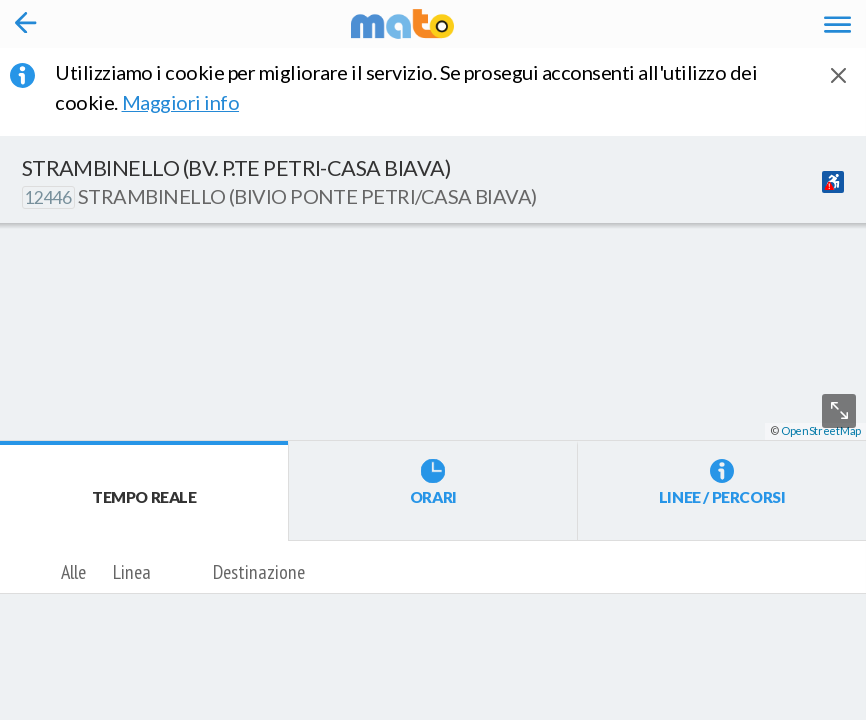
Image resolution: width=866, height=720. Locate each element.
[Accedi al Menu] (837, 23)
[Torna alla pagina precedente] (26, 24)
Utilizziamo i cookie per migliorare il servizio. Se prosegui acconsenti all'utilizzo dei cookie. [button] (406, 87)
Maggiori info (194, 102)
